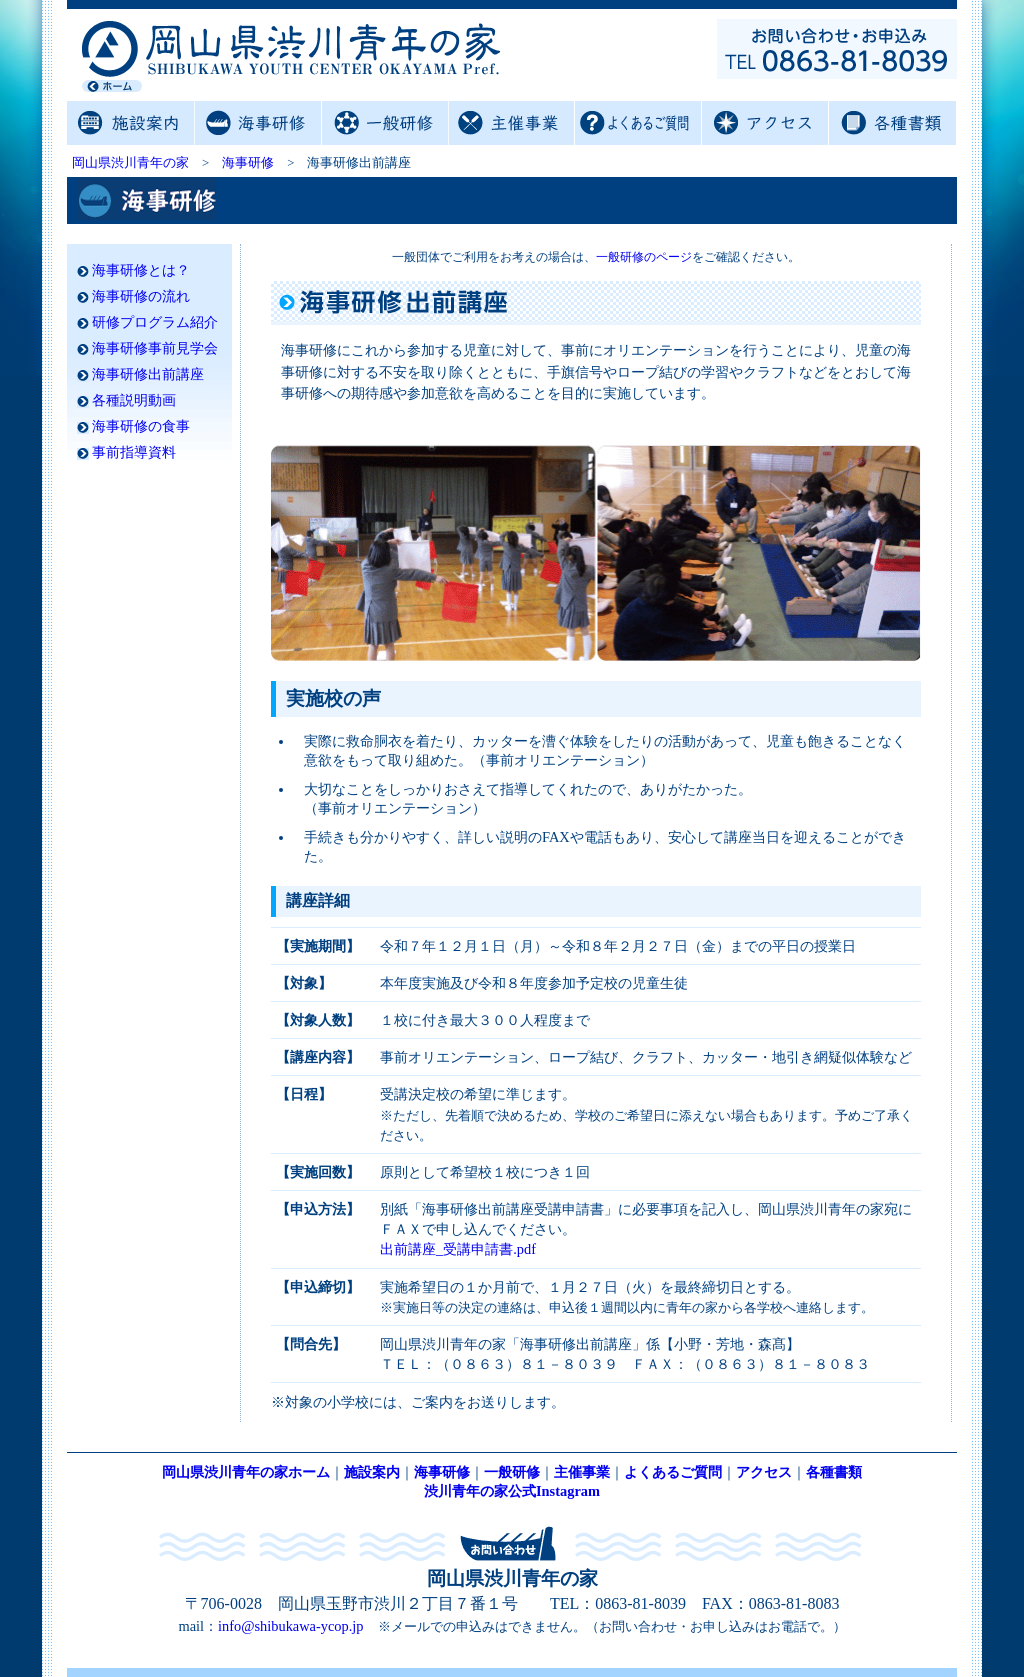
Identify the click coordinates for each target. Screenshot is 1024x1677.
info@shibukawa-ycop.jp (291, 1626)
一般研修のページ (644, 257)
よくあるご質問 (637, 123)
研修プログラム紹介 (155, 322)
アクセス (764, 123)
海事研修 (257, 123)
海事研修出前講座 (148, 374)
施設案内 (130, 123)
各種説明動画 (134, 400)
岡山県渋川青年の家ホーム (246, 1472)
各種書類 (891, 123)
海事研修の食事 (141, 426)
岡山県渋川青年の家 (130, 163)
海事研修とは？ (141, 270)
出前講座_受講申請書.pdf (458, 1249)
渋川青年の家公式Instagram (512, 1491)
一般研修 (384, 123)
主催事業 (511, 123)
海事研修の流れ (141, 296)
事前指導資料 (134, 452)
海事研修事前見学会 (155, 348)
